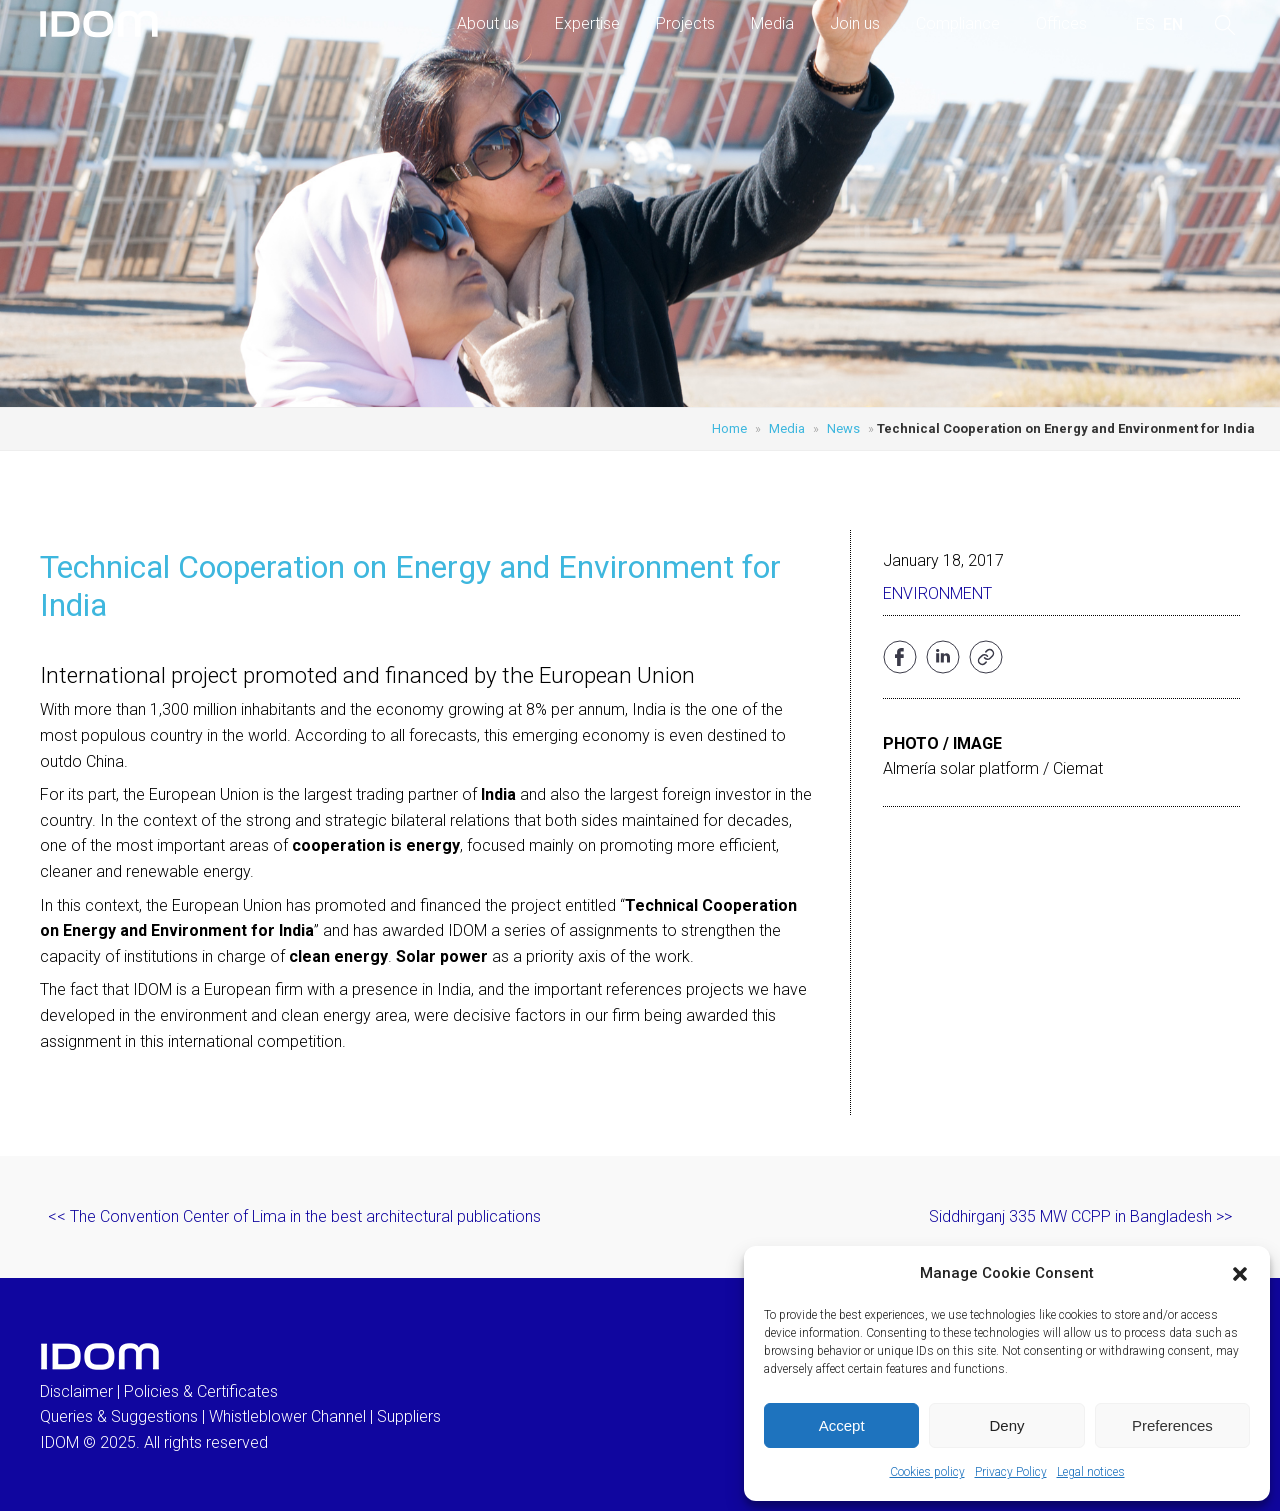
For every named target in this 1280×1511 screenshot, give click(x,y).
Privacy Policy (1011, 1472)
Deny (1006, 1425)
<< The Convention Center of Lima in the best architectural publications (294, 1216)
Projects (685, 23)
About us (488, 23)
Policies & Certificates (201, 1391)
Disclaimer (76, 1391)
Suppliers (409, 1416)
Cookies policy (927, 1472)
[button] (1240, 1274)
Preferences (1172, 1425)
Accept (842, 1425)
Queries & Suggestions (119, 1416)
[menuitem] (1145, 25)
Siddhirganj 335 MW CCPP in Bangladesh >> (1080, 1216)
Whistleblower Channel (287, 1416)
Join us (855, 23)
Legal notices (1091, 1472)
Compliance (958, 23)
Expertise (587, 23)
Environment (937, 593)
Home (729, 428)
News (843, 428)
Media (772, 23)
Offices (1061, 23)
